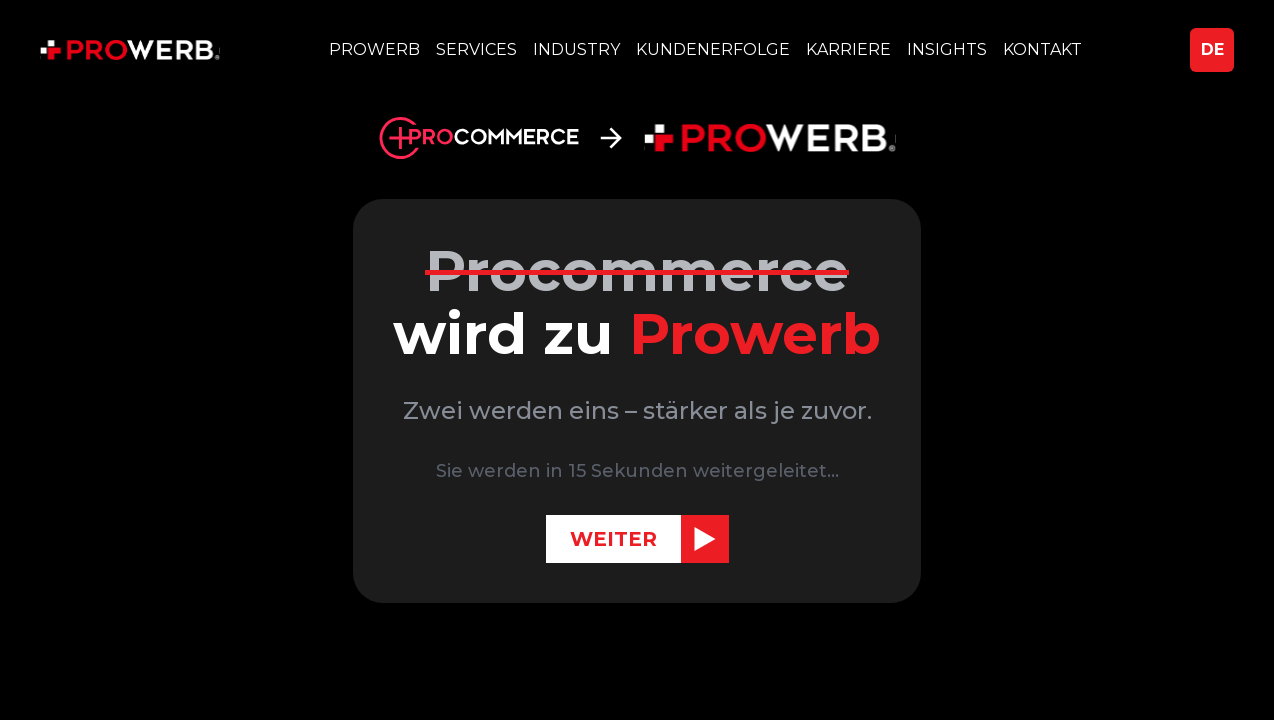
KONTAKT (1042, 49)
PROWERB (374, 49)
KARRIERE (848, 49)
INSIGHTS (947, 49)
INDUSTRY (576, 49)
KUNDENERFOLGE (713, 49)
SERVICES (476, 49)
